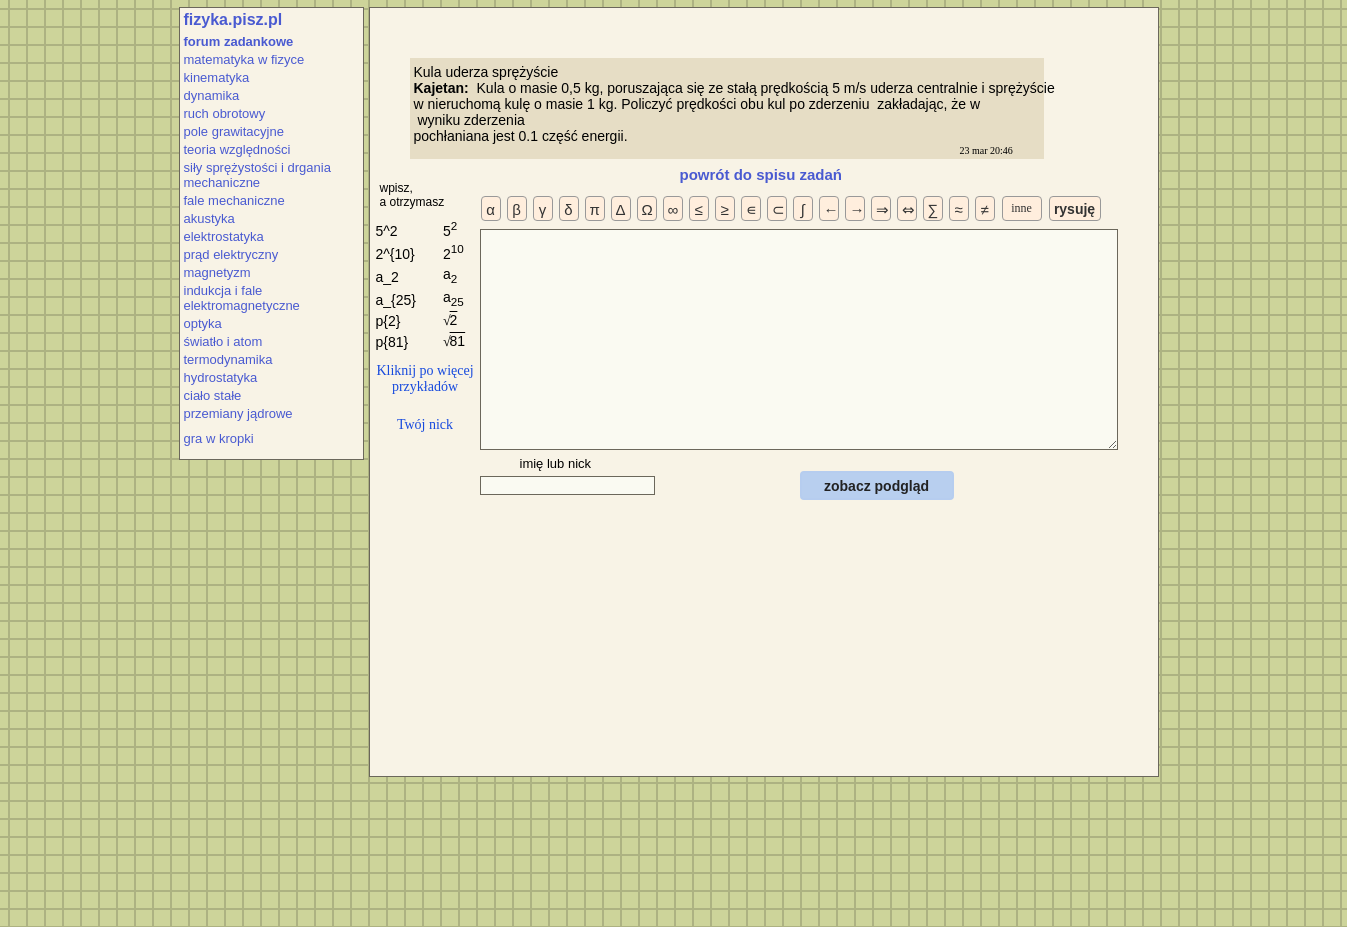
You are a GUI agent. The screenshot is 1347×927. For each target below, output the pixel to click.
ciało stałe (213, 395)
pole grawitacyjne (234, 131)
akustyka (209, 218)
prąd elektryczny (231, 254)
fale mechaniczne (234, 200)
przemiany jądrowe (238, 413)
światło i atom (223, 341)
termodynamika (228, 359)
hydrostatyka (221, 377)
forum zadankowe (239, 41)
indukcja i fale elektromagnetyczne (242, 298)
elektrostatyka (224, 236)
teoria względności (237, 149)
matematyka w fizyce (244, 59)
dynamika (212, 95)
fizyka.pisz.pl (233, 19)
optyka (203, 323)
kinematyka (217, 77)
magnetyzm (217, 272)
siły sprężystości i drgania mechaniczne (257, 175)
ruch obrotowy (225, 113)
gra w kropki (219, 438)
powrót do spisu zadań (761, 174)
